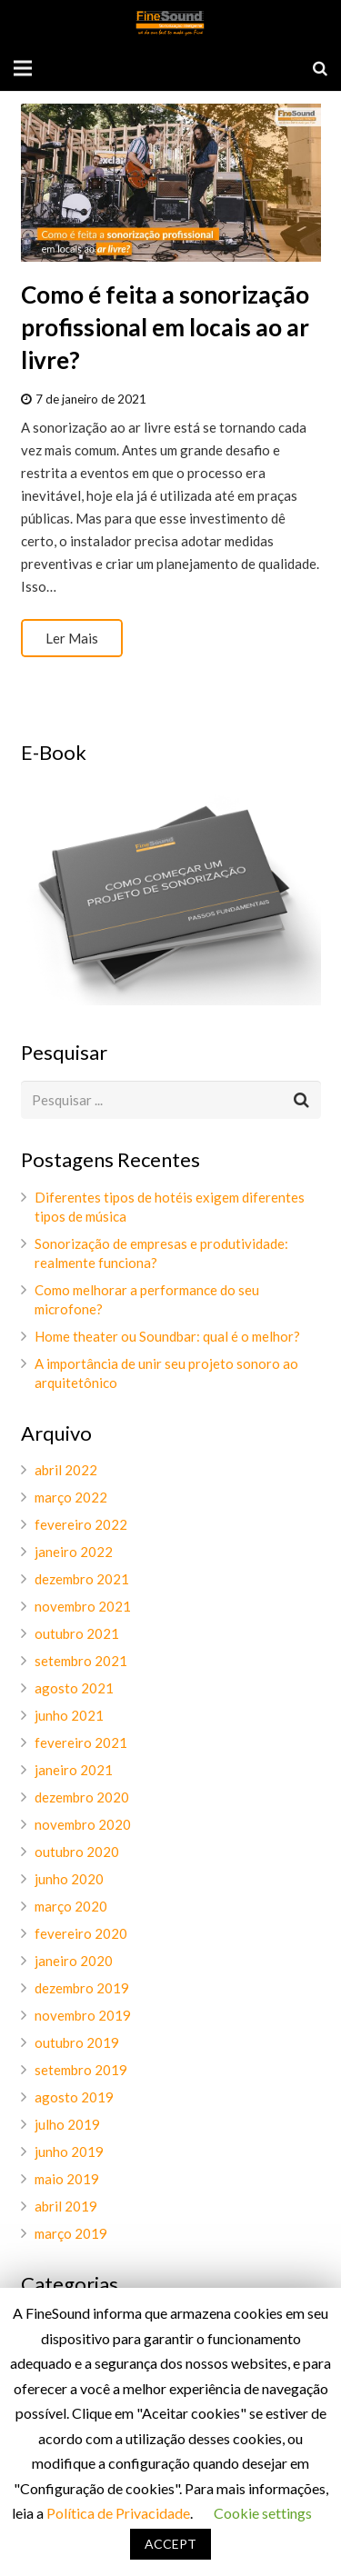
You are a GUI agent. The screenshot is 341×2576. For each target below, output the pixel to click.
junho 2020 (69, 1879)
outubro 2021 (77, 1633)
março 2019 (71, 2233)
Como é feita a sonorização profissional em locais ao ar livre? (165, 327)
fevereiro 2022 (81, 1524)
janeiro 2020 (74, 1960)
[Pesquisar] (320, 68)
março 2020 (71, 1906)
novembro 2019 (83, 2015)
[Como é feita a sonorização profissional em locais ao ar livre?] (171, 182)
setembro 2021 (81, 1660)
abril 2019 (66, 2206)
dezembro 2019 (82, 1988)
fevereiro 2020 (81, 1933)
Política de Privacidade (118, 2512)
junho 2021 (69, 1715)
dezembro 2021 (82, 1579)
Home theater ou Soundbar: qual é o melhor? (167, 1336)
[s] (171, 1100)
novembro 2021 (83, 1606)
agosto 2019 (74, 2097)
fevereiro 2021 (81, 1742)
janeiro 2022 (74, 1551)
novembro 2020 (83, 1824)
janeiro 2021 (74, 1770)
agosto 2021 (74, 1688)
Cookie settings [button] (263, 2512)
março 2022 (71, 1497)
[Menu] (23, 68)
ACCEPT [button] (170, 2543)
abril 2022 (66, 1470)
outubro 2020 (77, 1851)
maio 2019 (67, 2179)
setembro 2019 (81, 2070)
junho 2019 (69, 2151)
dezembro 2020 (82, 1797)
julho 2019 (67, 2124)
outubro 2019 (77, 2042)
